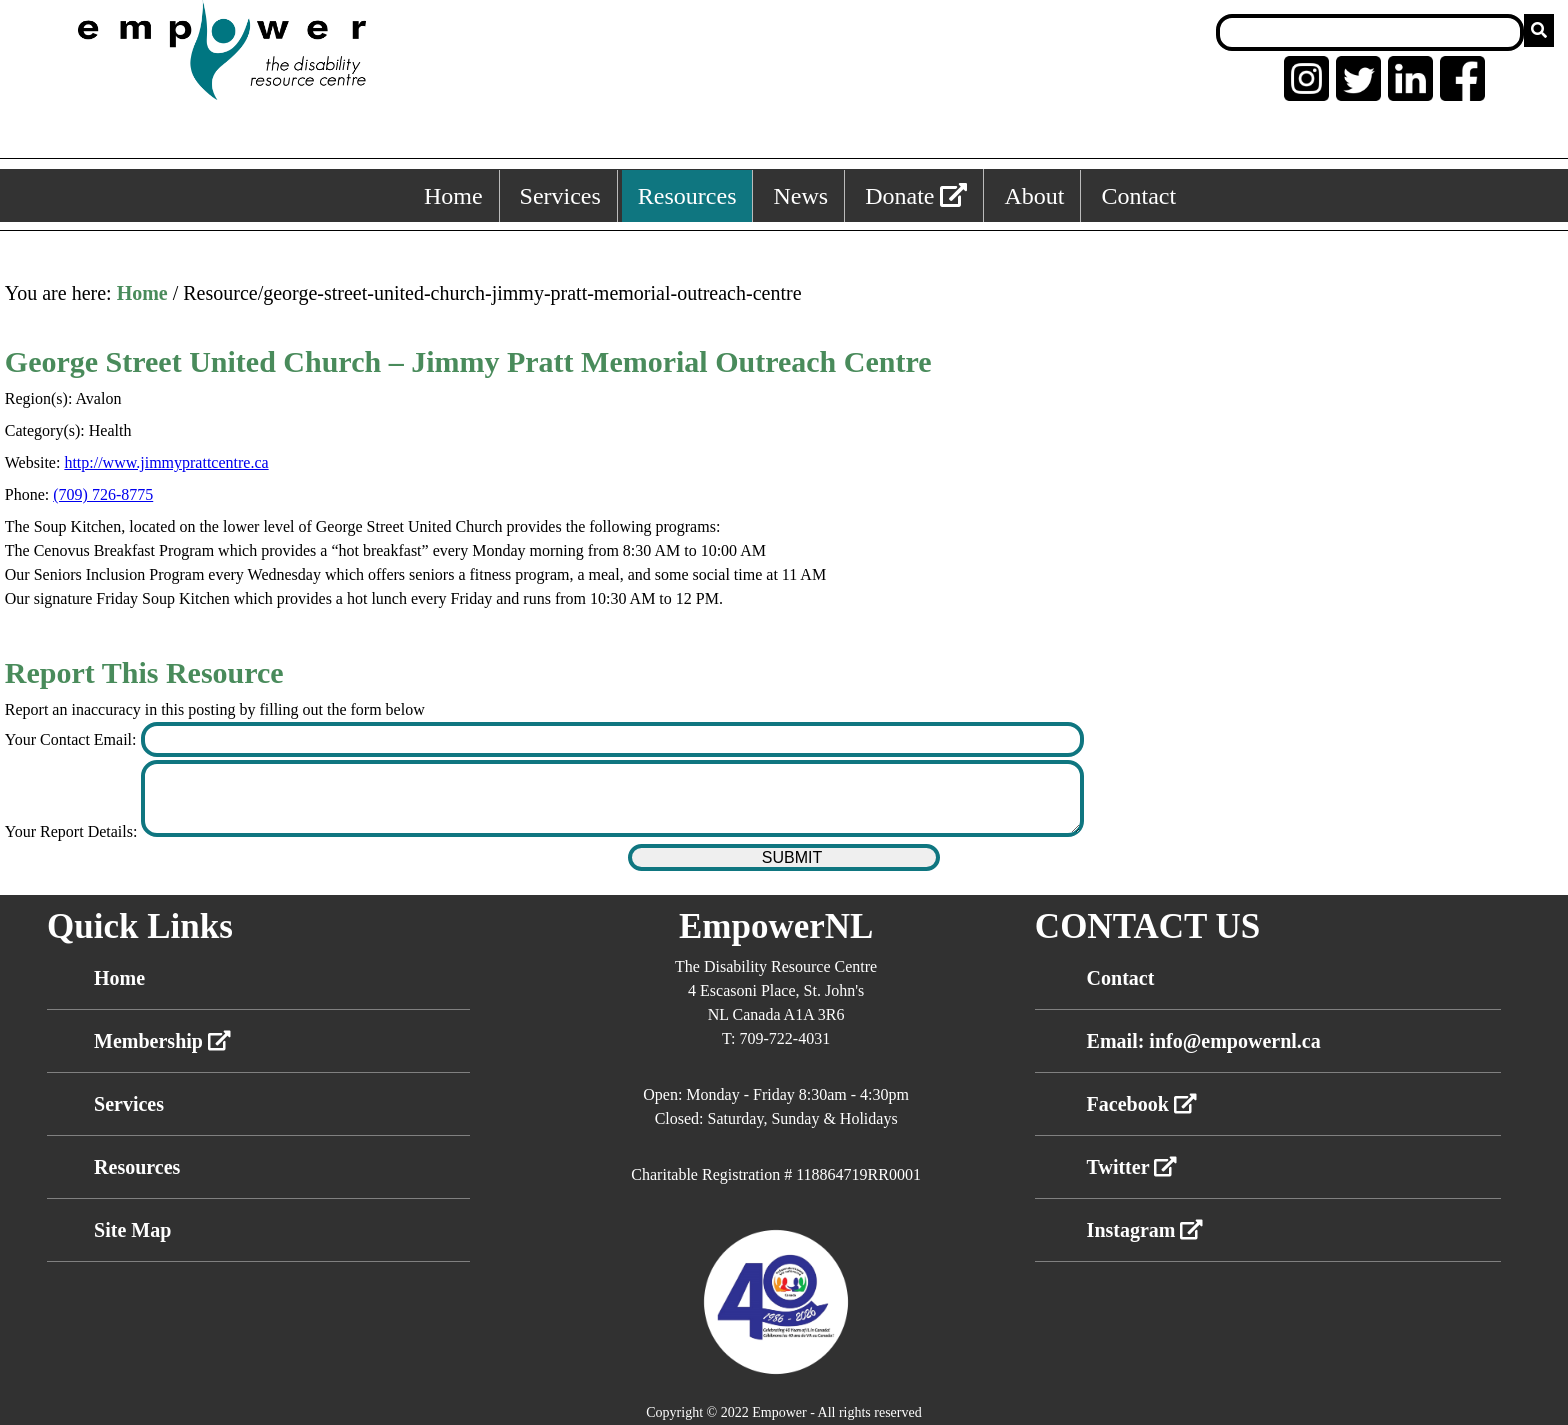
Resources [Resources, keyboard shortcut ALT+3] (687, 196)
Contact (1121, 978)
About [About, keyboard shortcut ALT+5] (1034, 196)
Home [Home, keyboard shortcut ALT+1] (453, 196)
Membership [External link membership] (162, 1041)
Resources (137, 1167)
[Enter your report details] (612, 798)
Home (142, 293)
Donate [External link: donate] (916, 196)
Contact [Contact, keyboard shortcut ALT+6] (1138, 196)
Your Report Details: (73, 831)
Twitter (1132, 1167)
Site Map (132, 1230)
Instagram (1145, 1230)
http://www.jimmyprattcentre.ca (166, 462)
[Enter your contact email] (612, 739)
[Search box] (1370, 32)
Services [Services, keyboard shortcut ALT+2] (560, 196)
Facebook (1142, 1104)
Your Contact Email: (73, 739)
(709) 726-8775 (103, 494)
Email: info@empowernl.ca (1204, 1041)
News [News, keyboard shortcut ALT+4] (800, 196)
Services (129, 1104)
